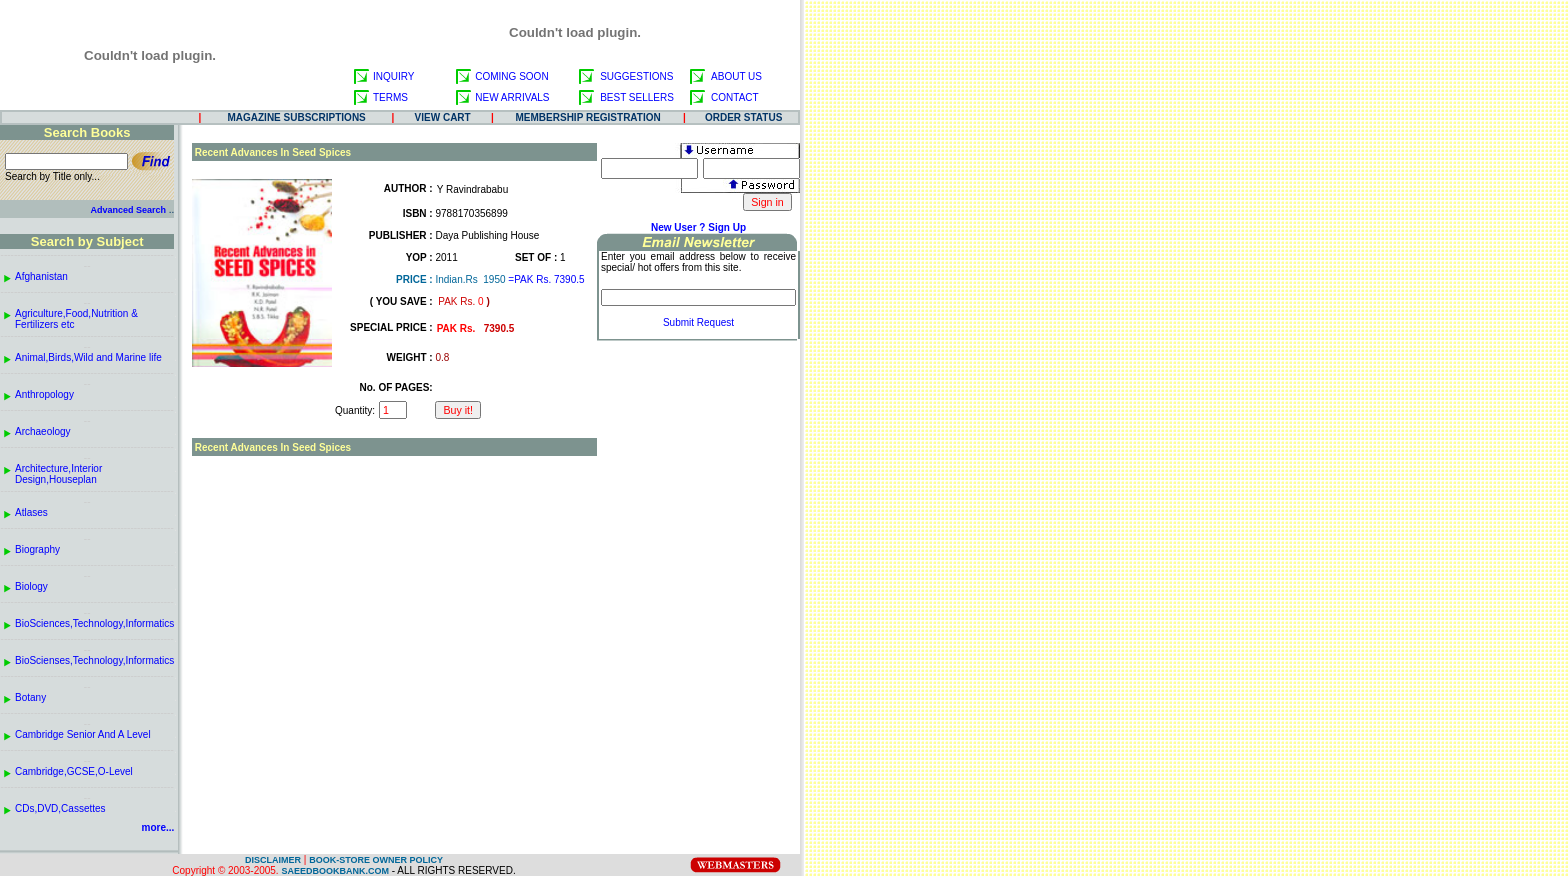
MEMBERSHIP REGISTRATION (588, 117)
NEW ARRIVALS (512, 97)
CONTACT (735, 97)
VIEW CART (443, 117)
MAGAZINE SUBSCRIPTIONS (296, 117)
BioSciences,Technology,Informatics (94, 623)
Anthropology (44, 394)
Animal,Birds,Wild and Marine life (88, 357)
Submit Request (698, 322)
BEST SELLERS (637, 97)
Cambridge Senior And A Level (83, 734)
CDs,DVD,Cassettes (60, 808)
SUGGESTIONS (636, 76)
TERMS (390, 97)
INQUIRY (394, 76)
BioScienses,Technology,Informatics (94, 660)
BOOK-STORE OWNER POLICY (376, 860)
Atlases (31, 512)
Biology (31, 586)
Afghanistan (41, 276)
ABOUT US (736, 76)
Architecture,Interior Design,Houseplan (58, 474)
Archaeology (43, 431)
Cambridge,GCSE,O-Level (74, 771)
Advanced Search (128, 210)
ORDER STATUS (743, 117)
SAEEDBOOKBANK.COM (335, 871)
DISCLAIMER (273, 860)
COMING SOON (511, 76)
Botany (30, 697)
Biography (37, 549)
